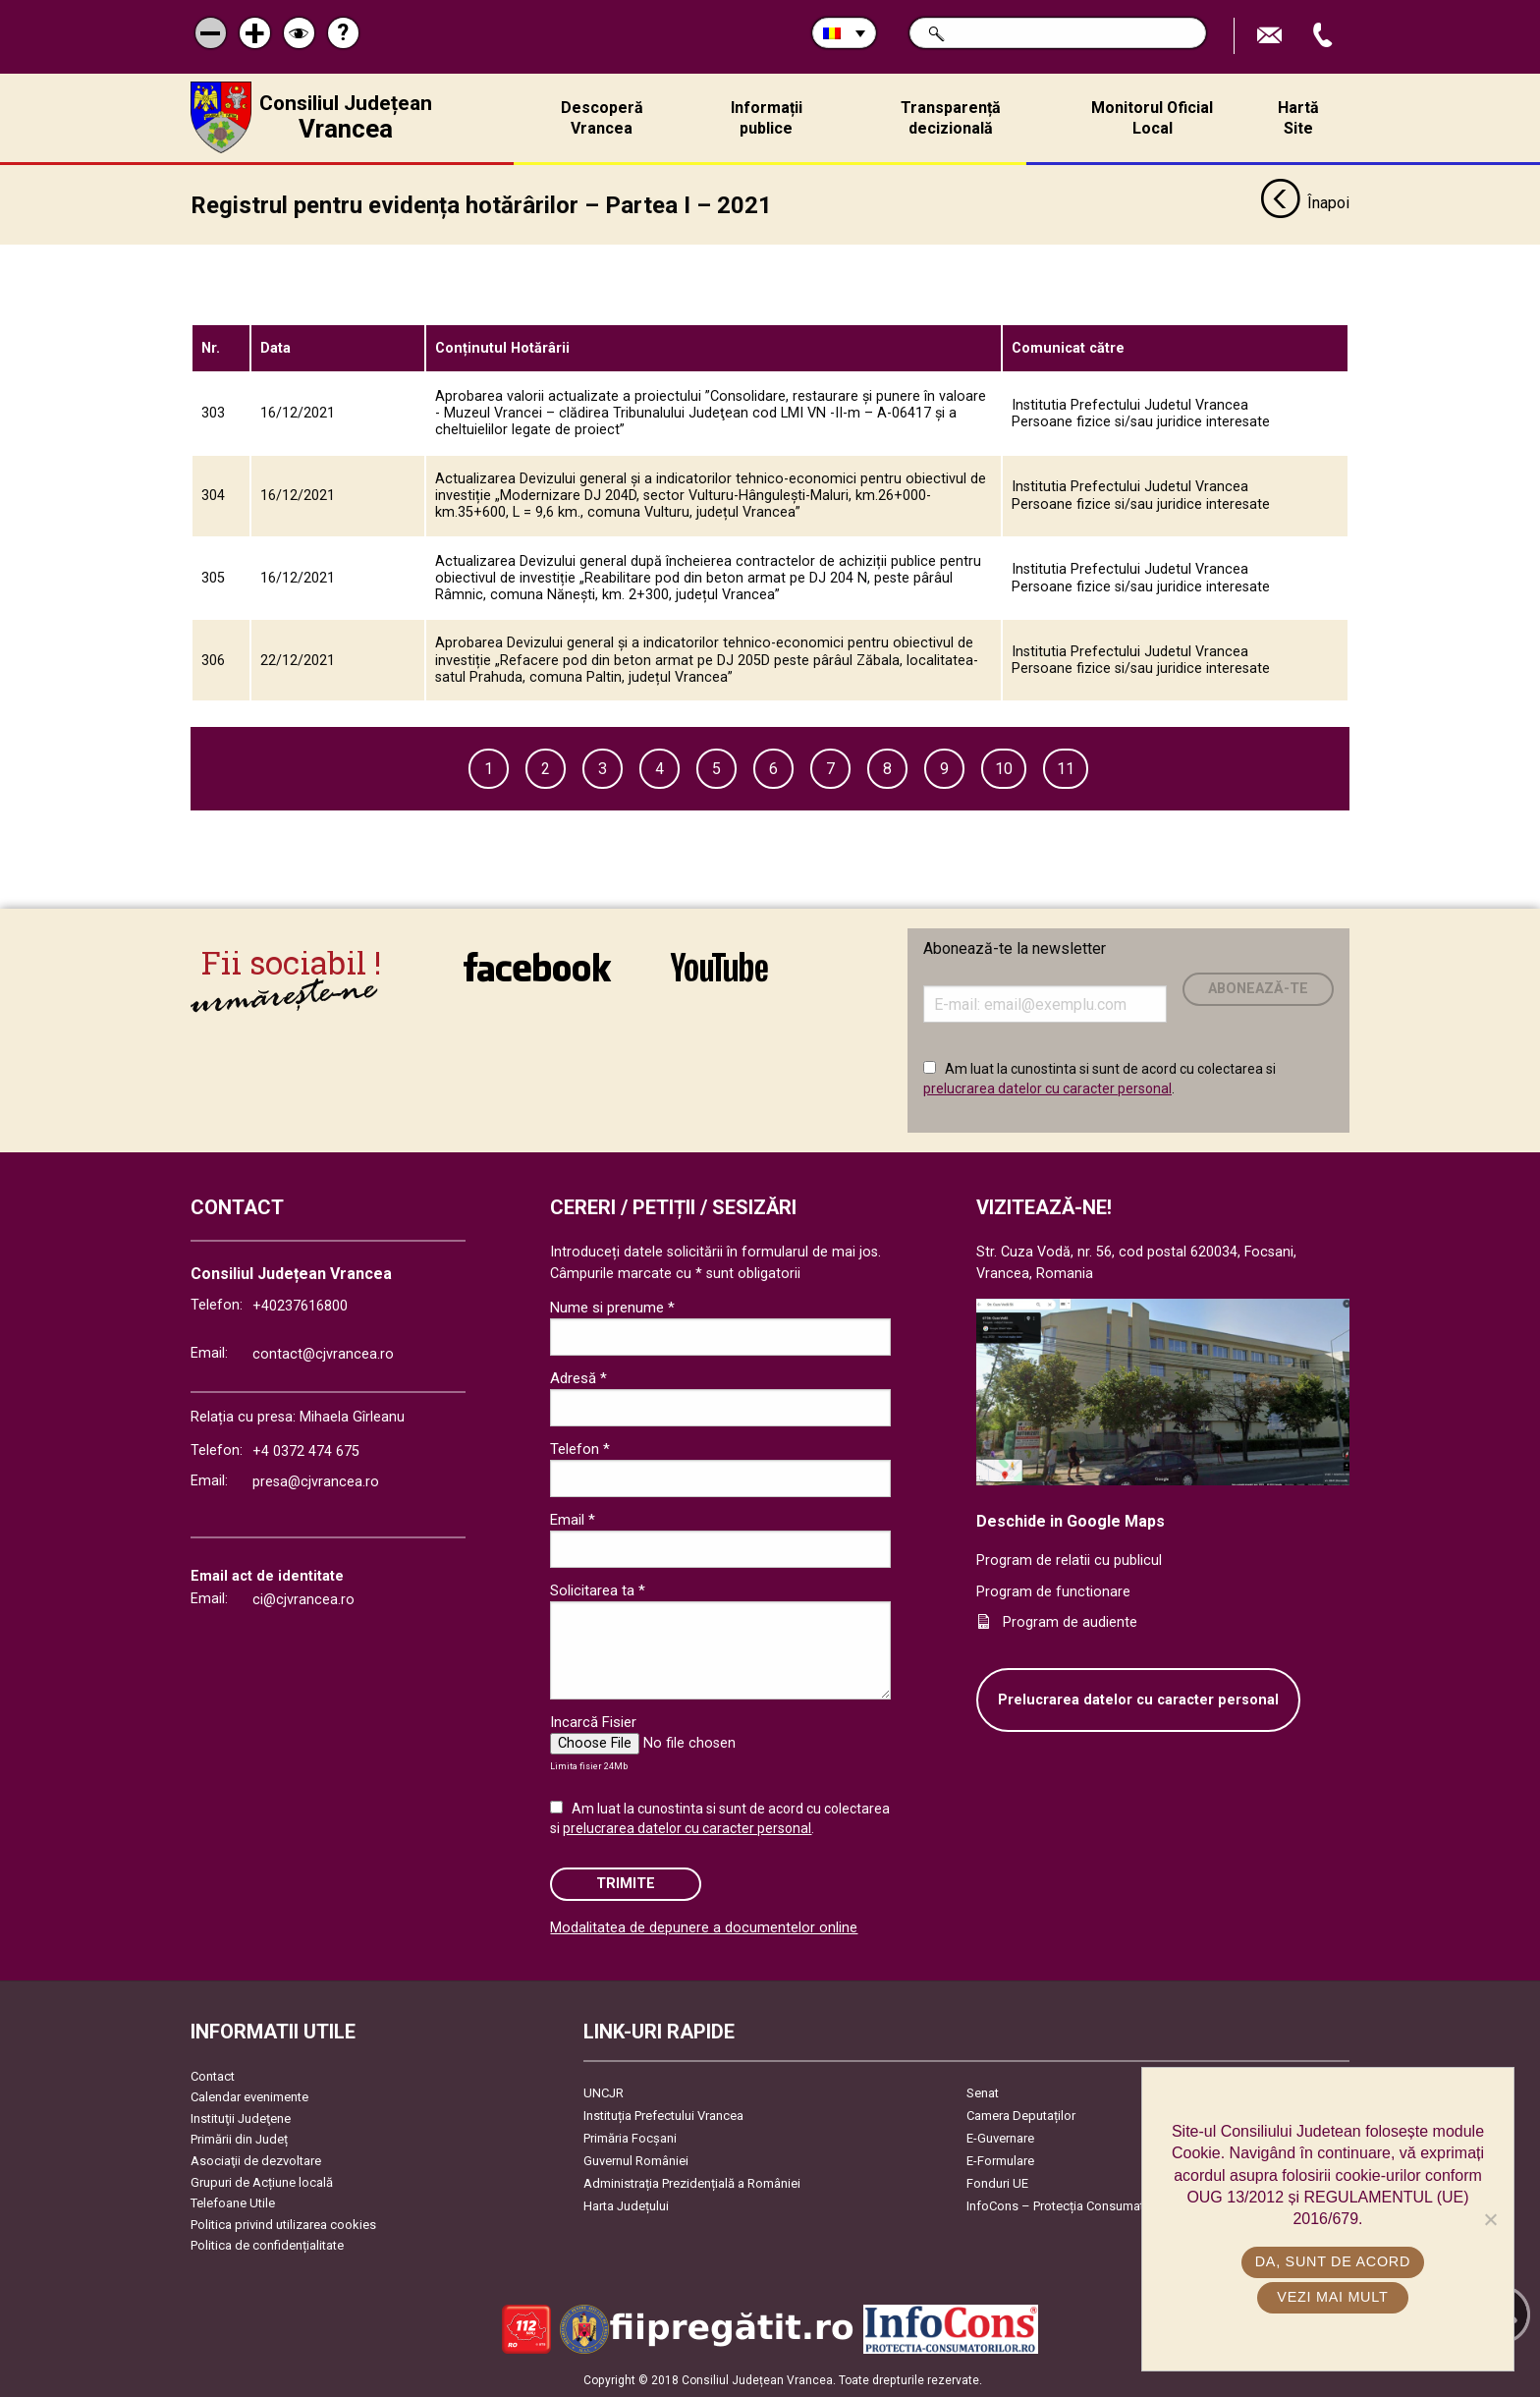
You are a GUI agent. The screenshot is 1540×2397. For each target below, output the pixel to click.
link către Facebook (537, 966)
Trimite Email (1272, 36)
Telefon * (580, 1449)
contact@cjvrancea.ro (323, 1354)
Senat (982, 2093)
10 (1004, 768)
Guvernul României (635, 2160)
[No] (1490, 2219)
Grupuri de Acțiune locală (262, 2182)
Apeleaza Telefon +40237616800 (1325, 36)
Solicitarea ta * (597, 1590)
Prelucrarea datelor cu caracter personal (1138, 1700)
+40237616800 (300, 1306)
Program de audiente (1070, 1622)
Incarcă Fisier (593, 1722)
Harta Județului (626, 2206)
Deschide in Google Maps (1070, 1521)
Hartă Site (1298, 118)
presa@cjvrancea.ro (315, 1482)
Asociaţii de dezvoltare (256, 2160)
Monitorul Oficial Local (1152, 118)
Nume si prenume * (612, 1307)
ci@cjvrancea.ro (303, 1599)
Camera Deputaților (1020, 2115)
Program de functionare (1053, 1591)
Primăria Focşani (630, 2138)
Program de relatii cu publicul (1069, 1560)
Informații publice (766, 118)
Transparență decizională (951, 118)
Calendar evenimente (249, 2097)
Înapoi (1304, 204)
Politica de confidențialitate (267, 2245)
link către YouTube (719, 966)
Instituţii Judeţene (241, 2118)
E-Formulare (1000, 2160)
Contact (213, 2076)
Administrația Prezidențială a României (691, 2183)
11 (1065, 768)
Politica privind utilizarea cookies (283, 2224)
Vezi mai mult (1332, 2297)
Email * (572, 1520)
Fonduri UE (997, 2183)
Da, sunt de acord (1332, 2261)
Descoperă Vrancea (602, 118)
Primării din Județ (239, 2139)
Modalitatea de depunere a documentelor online (703, 1928)
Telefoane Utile (233, 2203)
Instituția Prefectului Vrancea (663, 2115)
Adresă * (578, 1378)
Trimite (625, 1883)
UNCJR (603, 2093)
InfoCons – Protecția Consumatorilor (1070, 2206)
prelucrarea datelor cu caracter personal (1047, 1087)
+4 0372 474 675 (305, 1451)
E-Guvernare (1000, 2138)
